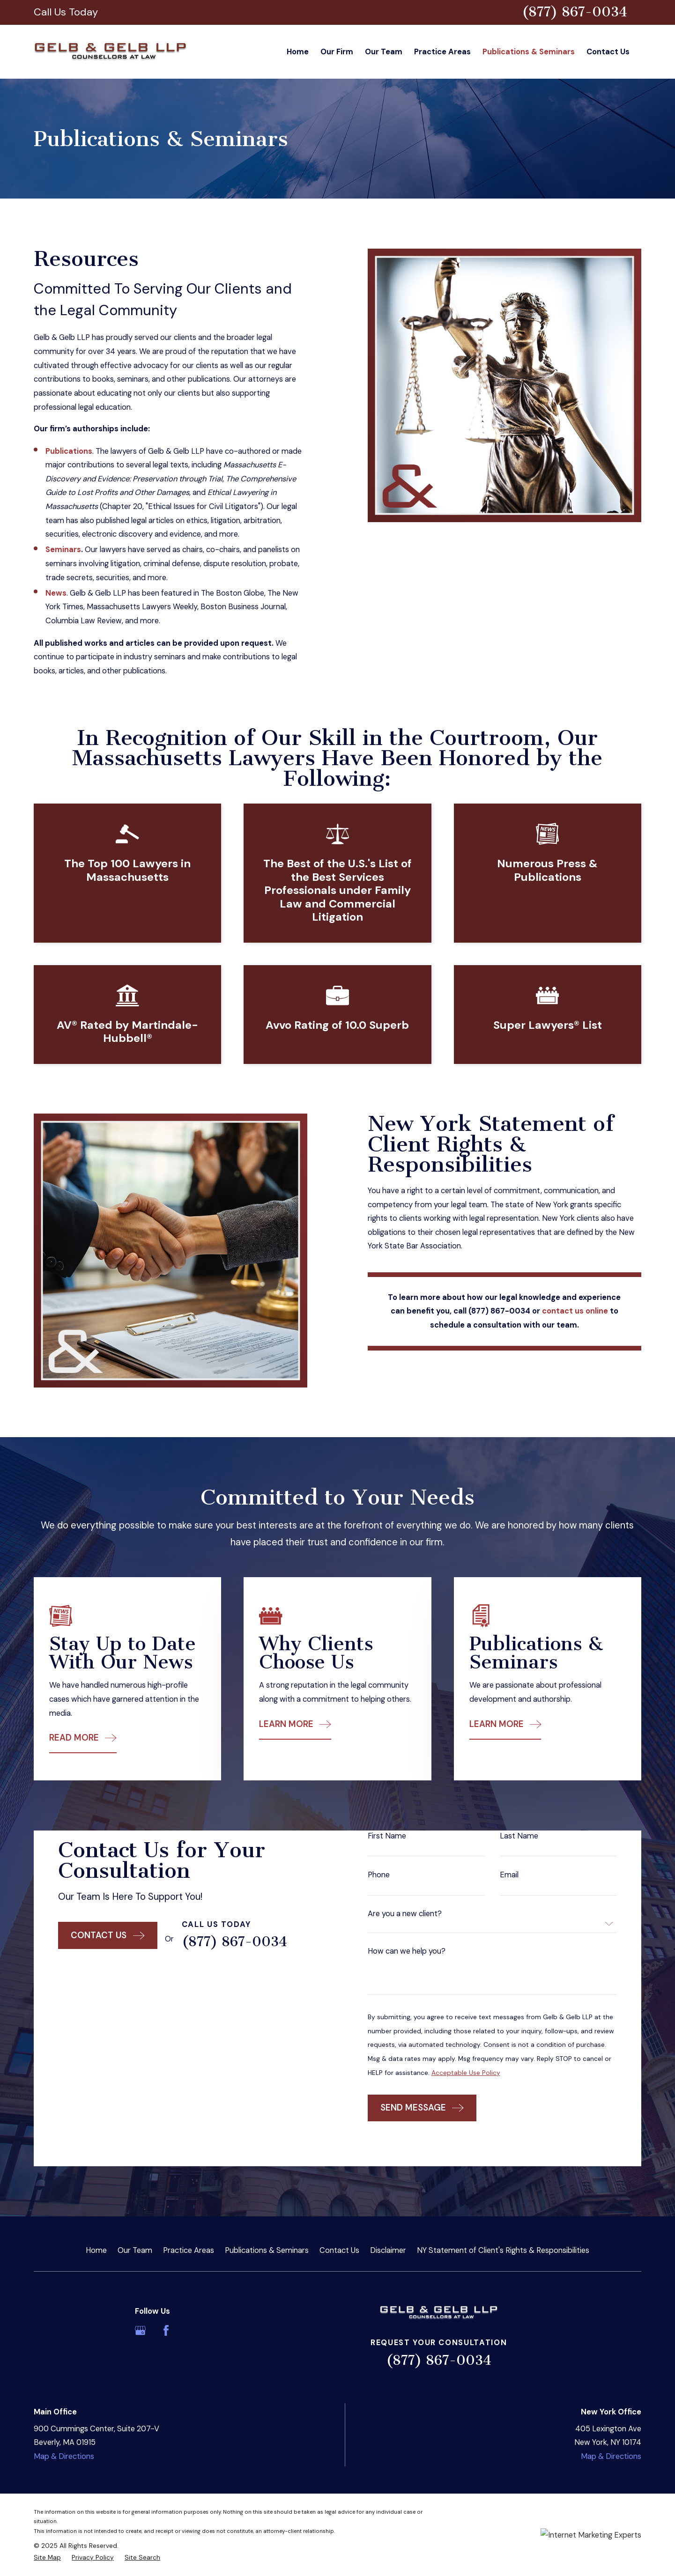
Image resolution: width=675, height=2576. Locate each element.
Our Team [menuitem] (383, 52)
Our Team (135, 2250)
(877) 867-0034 (574, 12)
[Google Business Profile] (140, 2330)
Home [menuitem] (298, 52)
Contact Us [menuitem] (608, 52)
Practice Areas (188, 2250)
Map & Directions (64, 2456)
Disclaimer (388, 2250)
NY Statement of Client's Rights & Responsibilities (503, 2250)
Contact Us (339, 2250)
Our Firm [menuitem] (336, 52)
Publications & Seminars (267, 2250)
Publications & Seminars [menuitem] (528, 52)
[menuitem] (47, 2557)
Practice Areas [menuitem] (442, 52)
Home (96, 2250)
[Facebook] (166, 2330)
